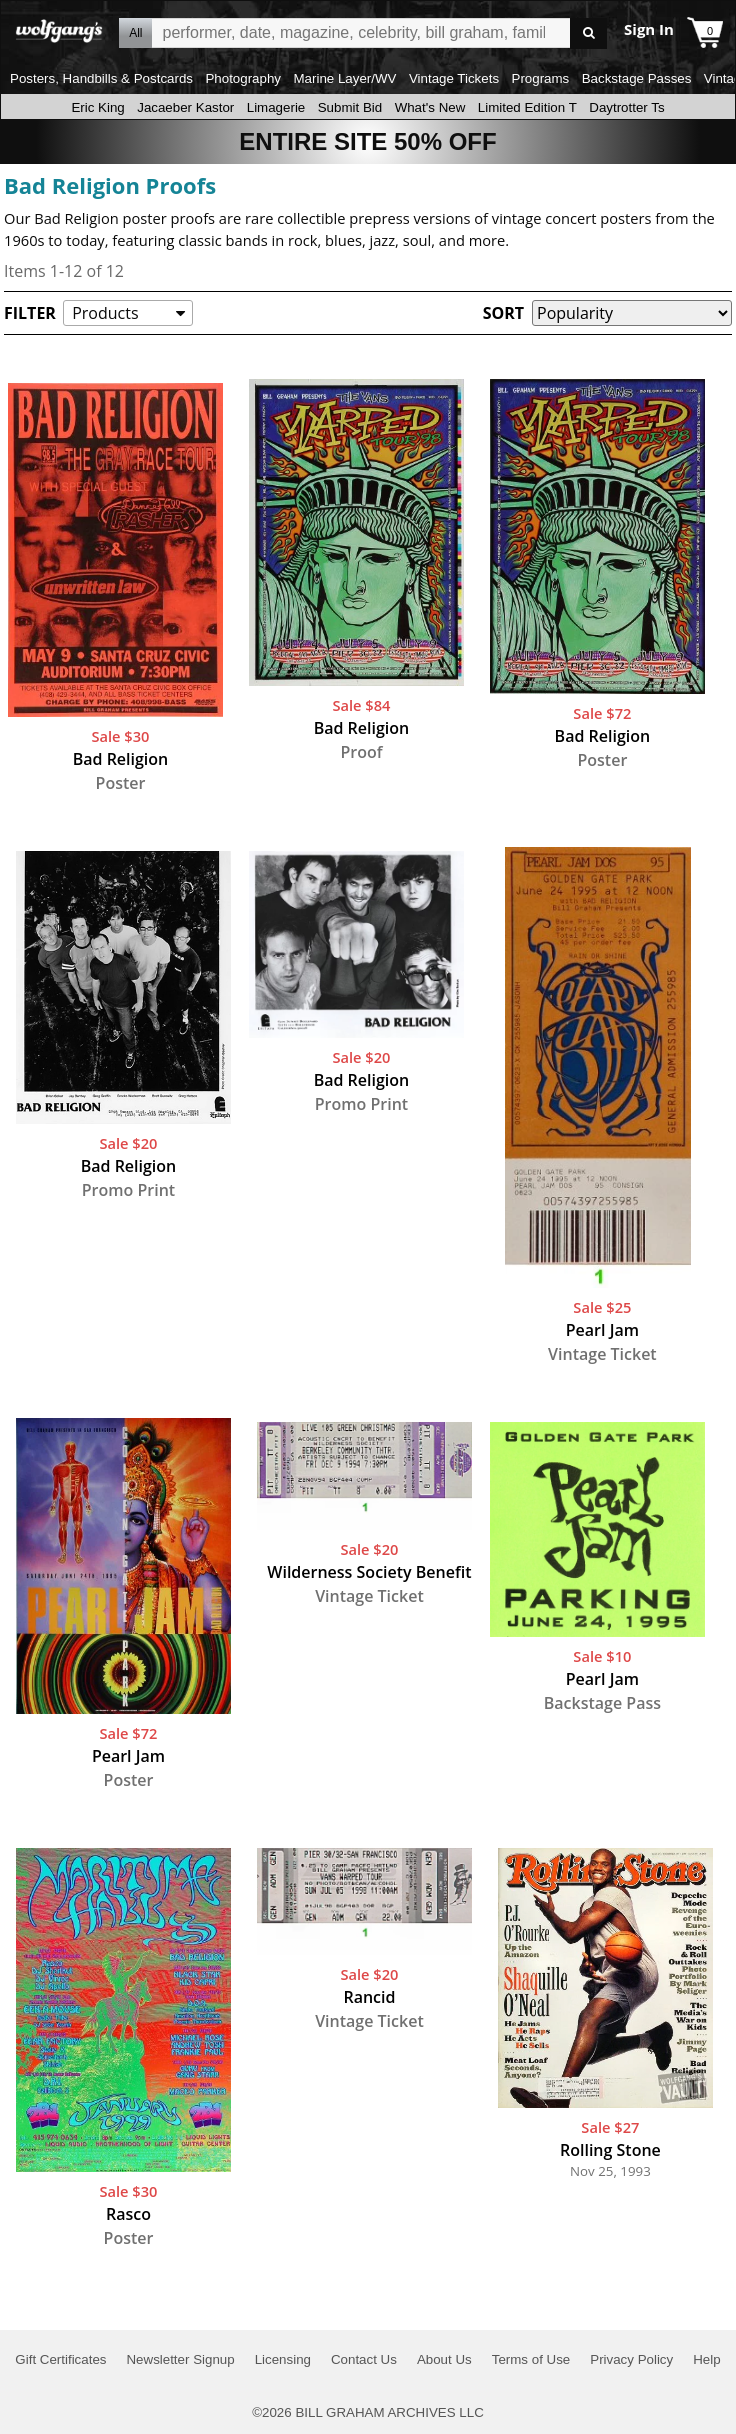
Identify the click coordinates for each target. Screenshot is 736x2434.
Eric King (97, 107)
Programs (541, 78)
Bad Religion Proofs (110, 185)
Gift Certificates (60, 2359)
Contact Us (364, 2359)
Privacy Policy (631, 2359)
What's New (430, 107)
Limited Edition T (527, 107)
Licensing (283, 2359)
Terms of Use (531, 2359)
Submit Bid (350, 107)
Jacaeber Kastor (185, 107)
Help (706, 2359)
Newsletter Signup (180, 2359)
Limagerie (276, 107)
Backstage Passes (637, 78)
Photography (243, 78)
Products (105, 313)
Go (588, 33)
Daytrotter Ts (626, 107)
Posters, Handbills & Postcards (101, 78)
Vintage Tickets (454, 78)
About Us (444, 2359)
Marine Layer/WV (344, 78)
